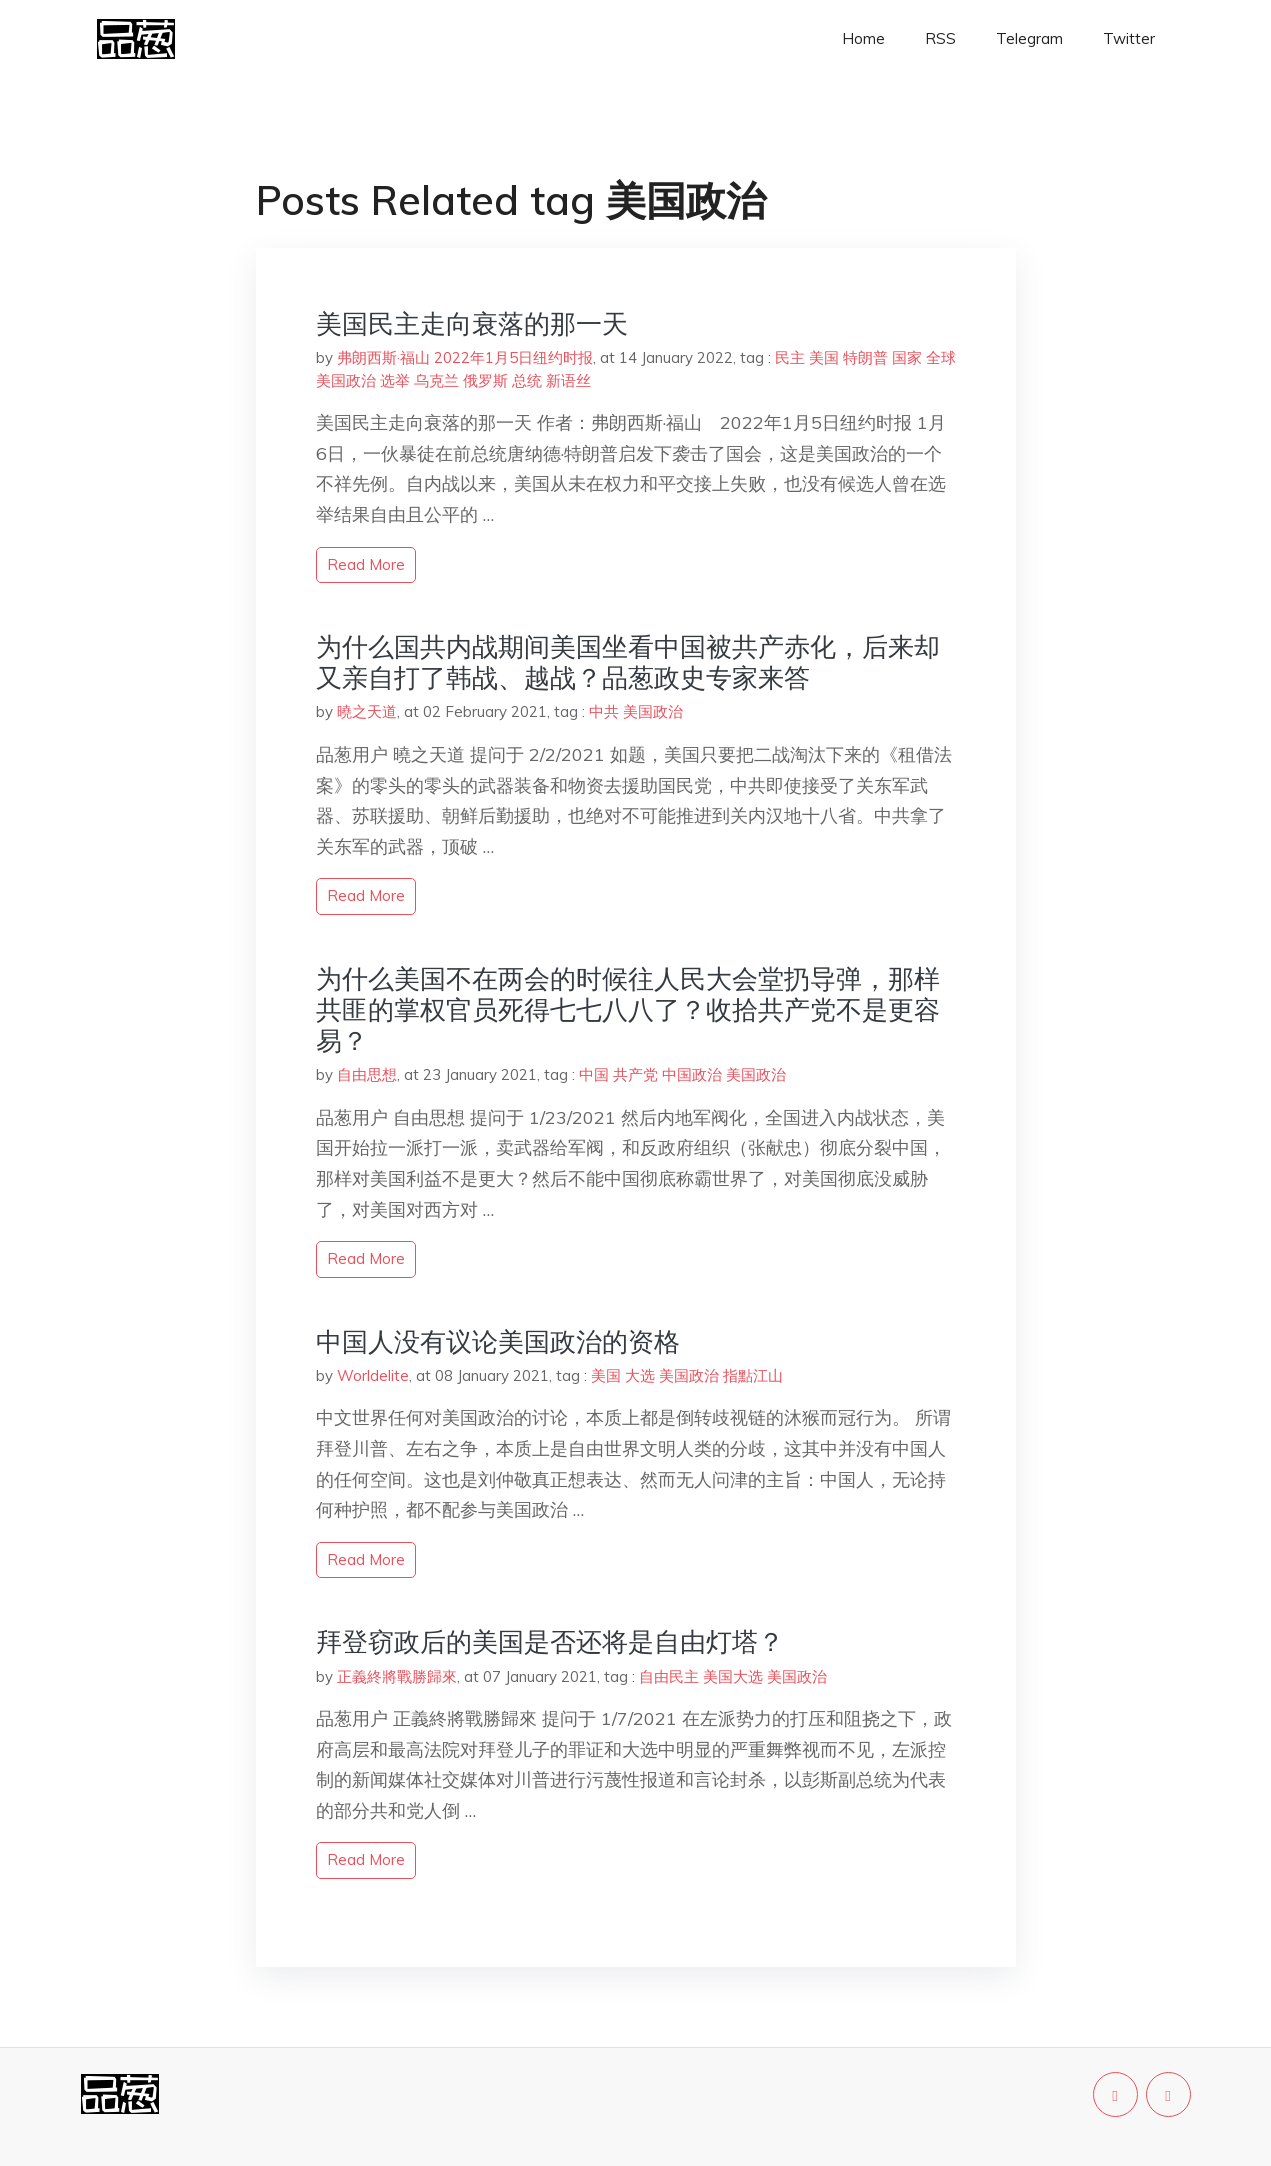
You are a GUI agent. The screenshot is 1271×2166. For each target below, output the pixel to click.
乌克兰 (436, 380)
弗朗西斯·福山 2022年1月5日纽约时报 (465, 357)
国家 (907, 357)
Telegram (1029, 38)
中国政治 (692, 1074)
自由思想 (367, 1074)
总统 (527, 380)
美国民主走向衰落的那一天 (472, 323)
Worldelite (373, 1375)
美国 (824, 357)
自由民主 (669, 1676)
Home (863, 38)
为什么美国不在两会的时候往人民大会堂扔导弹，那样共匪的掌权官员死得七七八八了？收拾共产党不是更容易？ (628, 1009)
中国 (594, 1074)
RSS (940, 38)
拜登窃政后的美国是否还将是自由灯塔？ (550, 1641)
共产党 (635, 1074)
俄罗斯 (485, 380)
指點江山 (753, 1375)
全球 (941, 357)
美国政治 (346, 380)
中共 (604, 711)
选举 (395, 380)
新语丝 (568, 380)
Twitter (1129, 38)
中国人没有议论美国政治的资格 (498, 1341)
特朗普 (865, 357)
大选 (640, 1375)
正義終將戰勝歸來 (397, 1676)
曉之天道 (367, 711)
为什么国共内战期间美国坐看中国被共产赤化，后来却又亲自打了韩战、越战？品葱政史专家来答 (628, 662)
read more (366, 564)
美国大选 (733, 1676)
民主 (790, 357)
